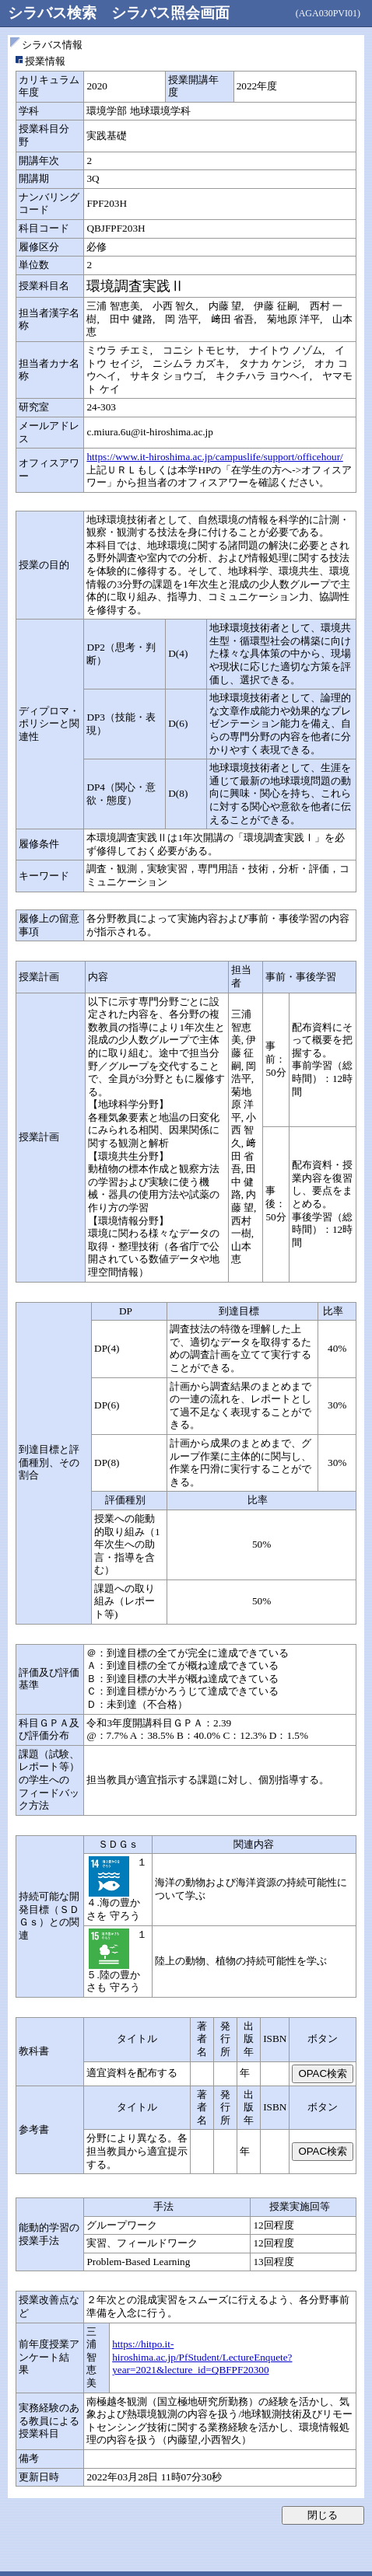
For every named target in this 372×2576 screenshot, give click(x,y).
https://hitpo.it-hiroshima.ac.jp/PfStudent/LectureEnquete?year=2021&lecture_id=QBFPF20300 (202, 2356)
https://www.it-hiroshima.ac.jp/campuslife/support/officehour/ (214, 456)
